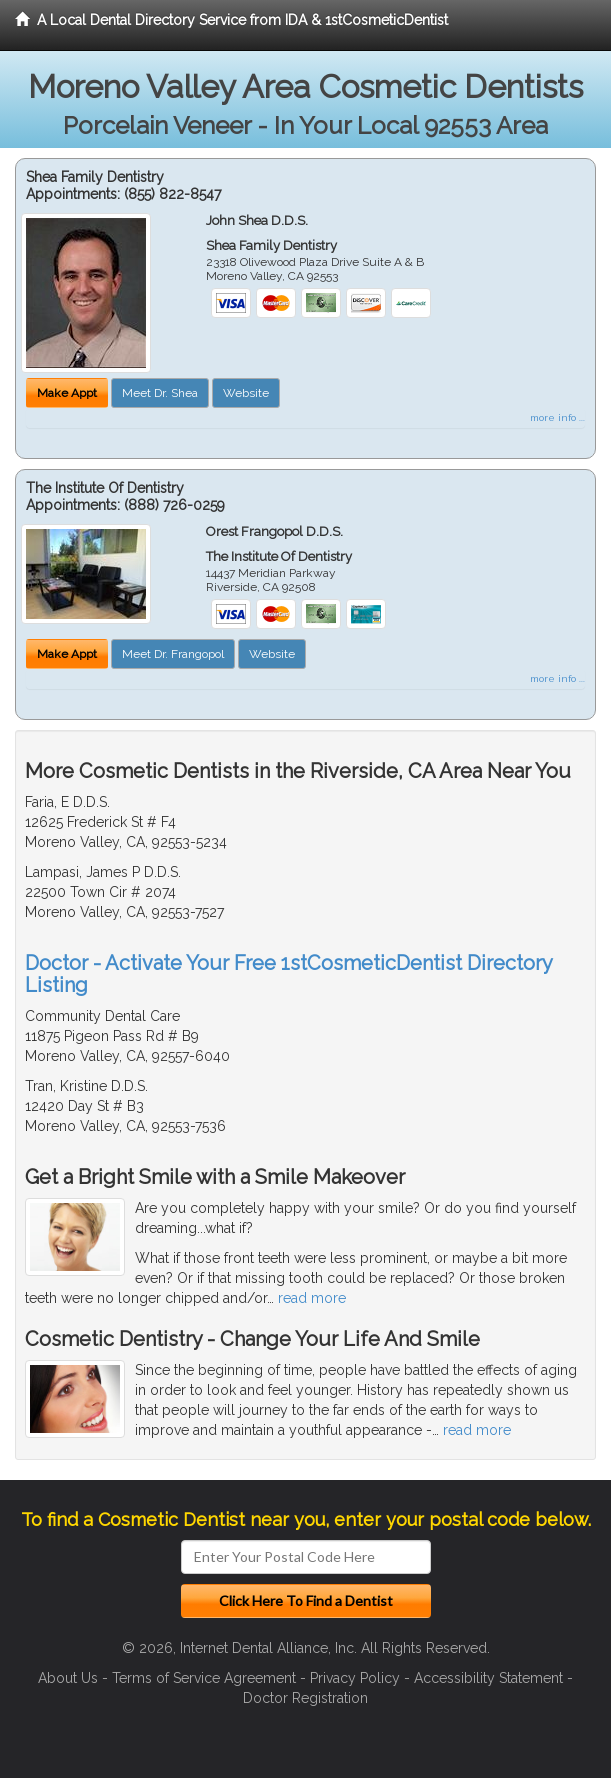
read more (312, 1298)
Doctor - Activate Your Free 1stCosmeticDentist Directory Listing (288, 974)
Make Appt (67, 393)
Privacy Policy (355, 1678)
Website (246, 393)
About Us (68, 1678)
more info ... (557, 417)
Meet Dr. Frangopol (173, 654)
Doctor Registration (305, 1698)
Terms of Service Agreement (204, 1678)
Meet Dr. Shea (160, 393)
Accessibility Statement (488, 1678)
